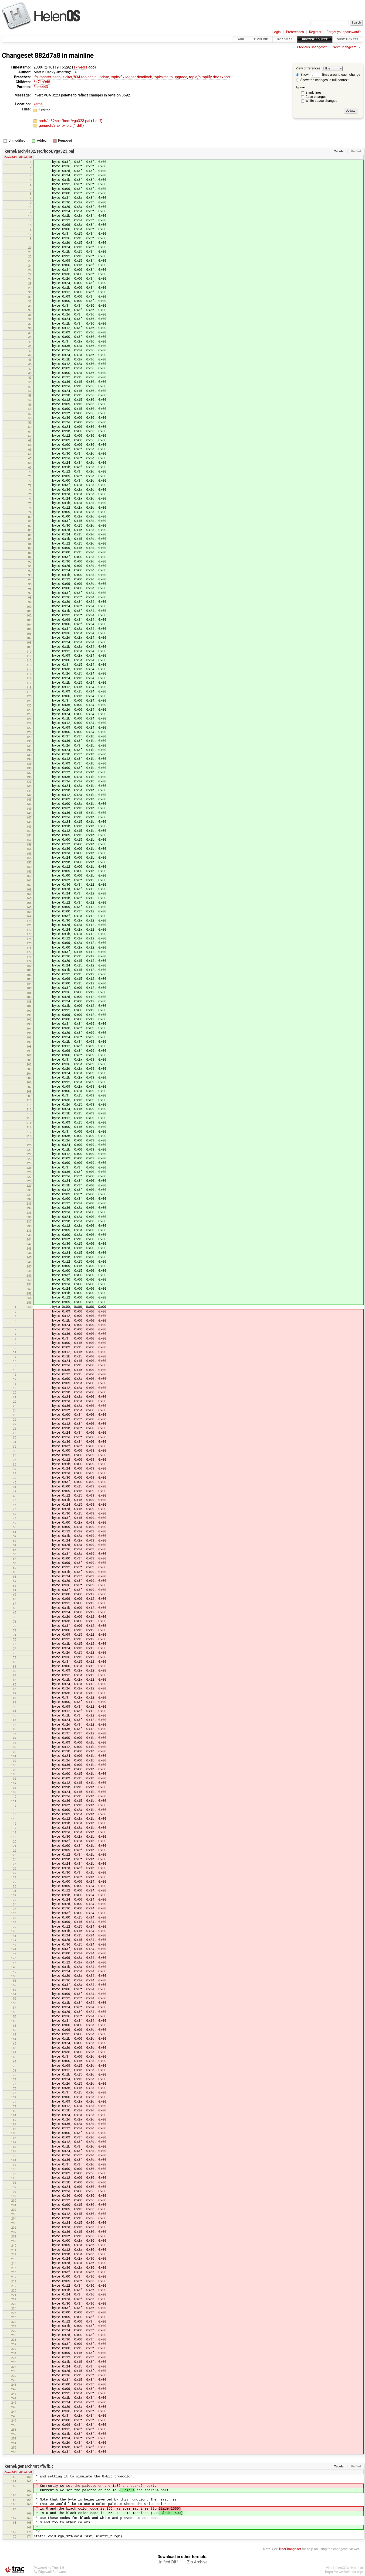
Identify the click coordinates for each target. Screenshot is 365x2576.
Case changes (315, 97)
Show (302, 75)
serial (57, 77)
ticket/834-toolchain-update (86, 77)
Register (315, 32)
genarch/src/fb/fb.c (56, 125)
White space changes (321, 101)
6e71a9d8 (42, 82)
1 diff (96, 121)
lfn (36, 77)
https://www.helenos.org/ (344, 2572)
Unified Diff (168, 2562)
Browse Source (315, 39)
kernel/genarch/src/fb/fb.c (29, 2466)
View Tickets (347, 39)
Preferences (295, 32)
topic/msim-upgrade (170, 77)
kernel (39, 104)
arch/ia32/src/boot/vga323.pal (65, 121)
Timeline (261, 39)
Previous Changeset (312, 47)
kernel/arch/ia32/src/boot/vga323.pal (39, 151)
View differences (308, 69)
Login (276, 32)
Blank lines (313, 93)
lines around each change (335, 75)
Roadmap (285, 39)
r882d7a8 (25, 157)
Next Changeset (344, 47)
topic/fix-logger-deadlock (131, 77)
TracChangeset (289, 2549)
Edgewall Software (52, 2572)
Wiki (240, 39)
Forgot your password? (344, 32)
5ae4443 (41, 87)
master (45, 77)
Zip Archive (197, 2562)
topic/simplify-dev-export (209, 77)
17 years (80, 67)
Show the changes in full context (322, 80)
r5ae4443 (10, 157)
